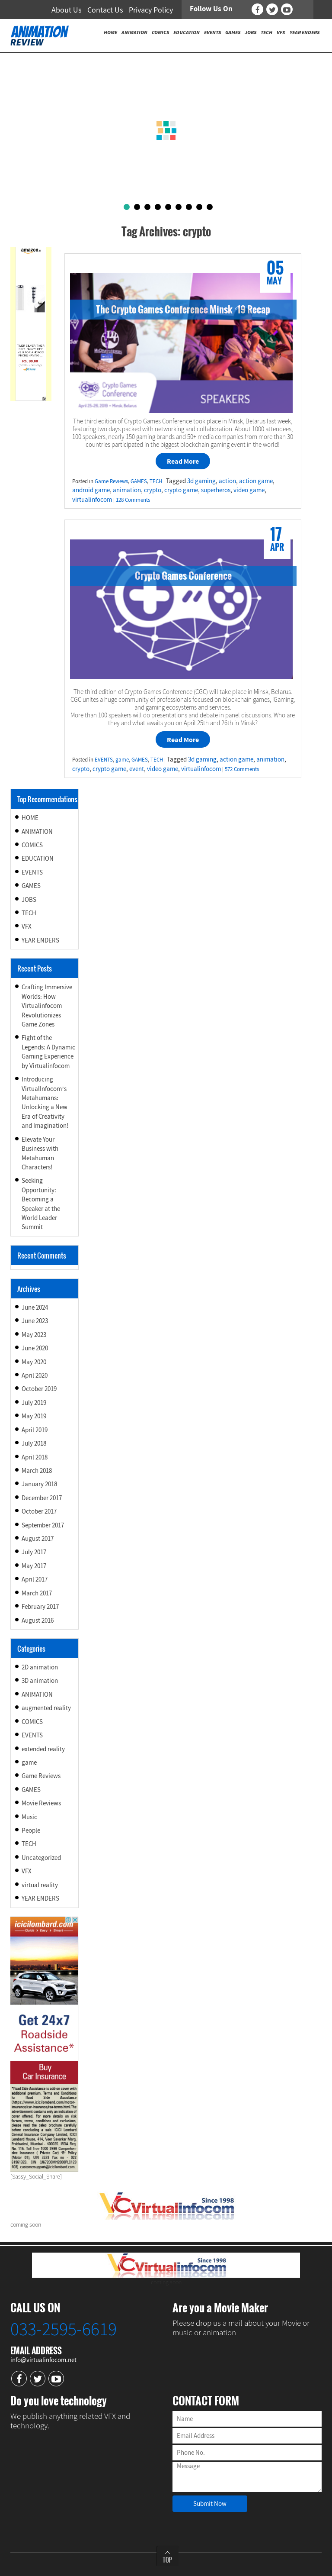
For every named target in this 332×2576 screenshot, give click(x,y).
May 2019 (34, 1416)
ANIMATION (37, 831)
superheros (215, 490)
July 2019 (34, 1402)
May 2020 (34, 1362)
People (31, 1830)
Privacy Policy (151, 10)
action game (256, 481)
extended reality (43, 1749)
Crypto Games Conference (183, 575)
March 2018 (37, 1470)
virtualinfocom (92, 499)
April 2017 (35, 1579)
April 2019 (35, 1430)
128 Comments (133, 500)
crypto (152, 490)
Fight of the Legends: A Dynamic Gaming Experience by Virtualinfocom (48, 1051)
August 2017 (38, 1538)
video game (249, 490)
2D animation (40, 1667)
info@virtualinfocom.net (43, 2360)
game (122, 759)
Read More (183, 461)
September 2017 (43, 1525)
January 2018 (39, 1484)
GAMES (139, 481)
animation (127, 490)
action (227, 481)
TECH (156, 481)
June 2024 (35, 1307)
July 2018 (34, 1443)
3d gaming (201, 481)
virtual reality (40, 1885)
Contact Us (105, 10)
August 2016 (38, 1620)
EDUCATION (38, 858)
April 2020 (35, 1375)
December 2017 (42, 1498)
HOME (30, 817)
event (136, 769)
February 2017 (40, 1606)
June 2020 (35, 1348)
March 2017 (37, 1593)
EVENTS (104, 759)
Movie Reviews (41, 1803)
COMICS (32, 845)
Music (29, 1817)
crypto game (181, 490)
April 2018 (35, 1457)
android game (91, 490)
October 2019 (39, 1389)
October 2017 (39, 1511)
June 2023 (35, 1321)
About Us (66, 10)
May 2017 (34, 1566)
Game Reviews (111, 481)
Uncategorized (41, 1857)
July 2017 (34, 1552)
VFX (27, 926)
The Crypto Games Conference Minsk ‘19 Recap (183, 309)
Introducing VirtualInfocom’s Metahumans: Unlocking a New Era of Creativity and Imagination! (45, 1102)
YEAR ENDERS (40, 940)
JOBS (29, 899)
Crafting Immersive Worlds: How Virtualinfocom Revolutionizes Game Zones (47, 1005)
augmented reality (46, 1708)
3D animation (40, 1680)
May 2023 (34, 1334)
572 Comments (242, 769)
